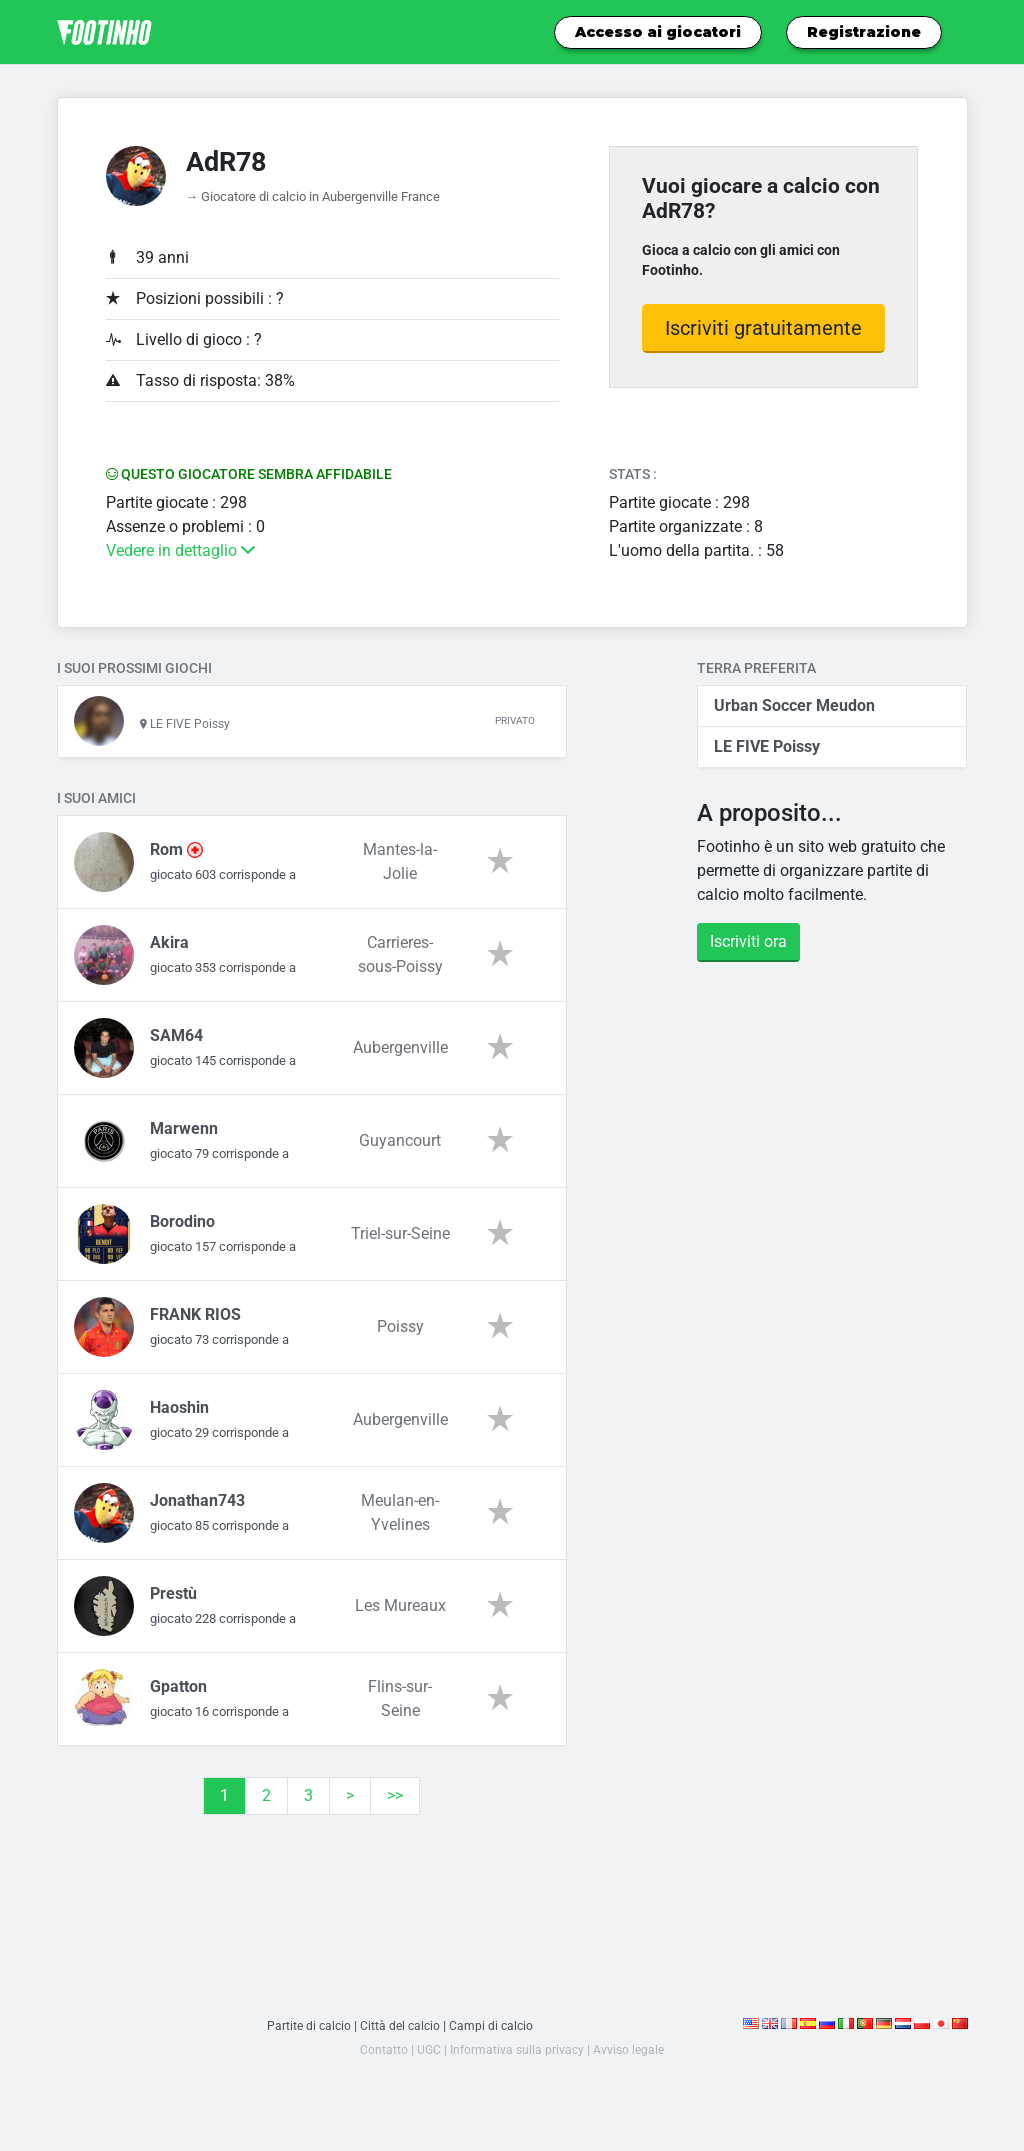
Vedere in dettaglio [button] (180, 550)
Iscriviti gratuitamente (763, 328)
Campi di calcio (494, 2035)
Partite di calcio (306, 2035)
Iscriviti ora (748, 941)
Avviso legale (631, 2059)
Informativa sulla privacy (516, 2059)
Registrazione (864, 32)
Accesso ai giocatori (658, 32)
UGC (425, 2059)
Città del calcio (400, 2035)
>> (395, 1805)
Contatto (380, 2059)
